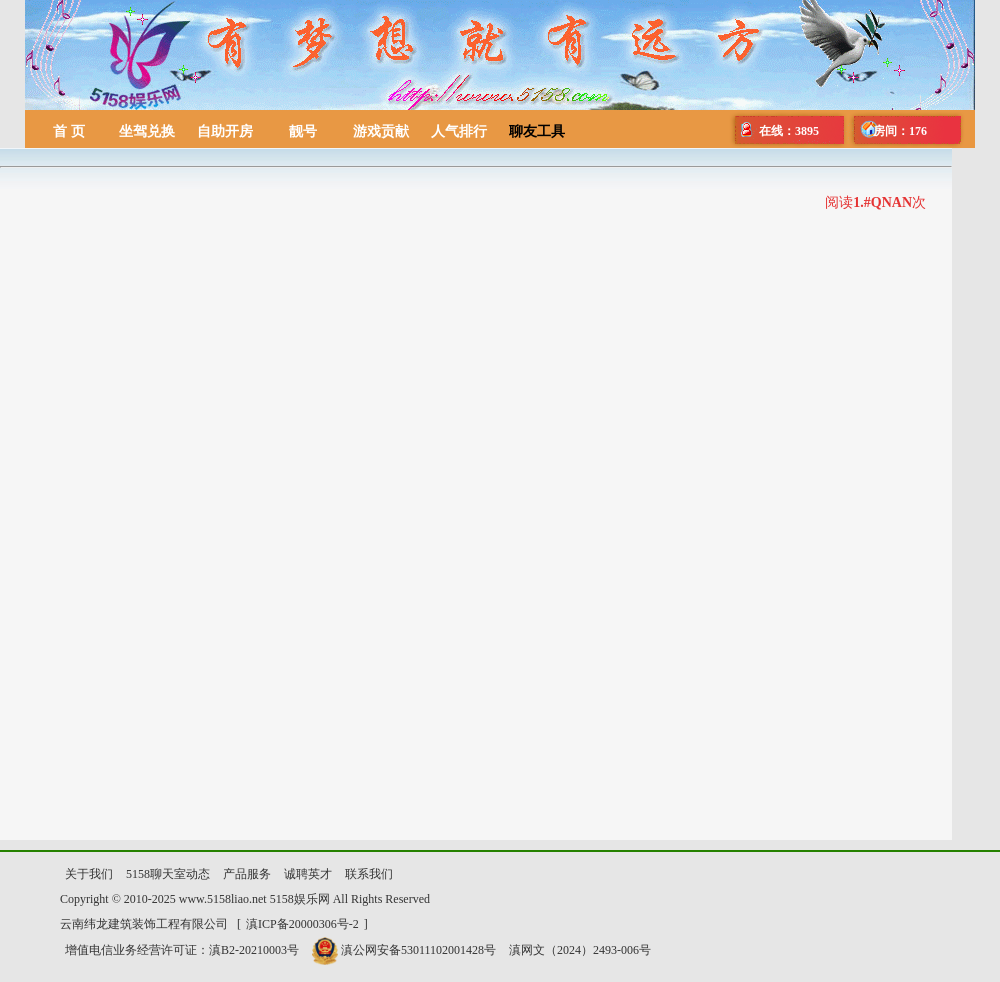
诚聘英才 (308, 874)
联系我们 (369, 874)
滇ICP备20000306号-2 (302, 924)
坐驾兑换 (147, 131)
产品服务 (247, 874)
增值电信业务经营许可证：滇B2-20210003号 (182, 950)
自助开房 (225, 131)
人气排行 (459, 131)
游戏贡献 (381, 131)
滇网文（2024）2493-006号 (580, 950)
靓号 (303, 131)
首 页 (69, 131)
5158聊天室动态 (168, 874)
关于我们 (89, 874)
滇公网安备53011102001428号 (404, 950)
